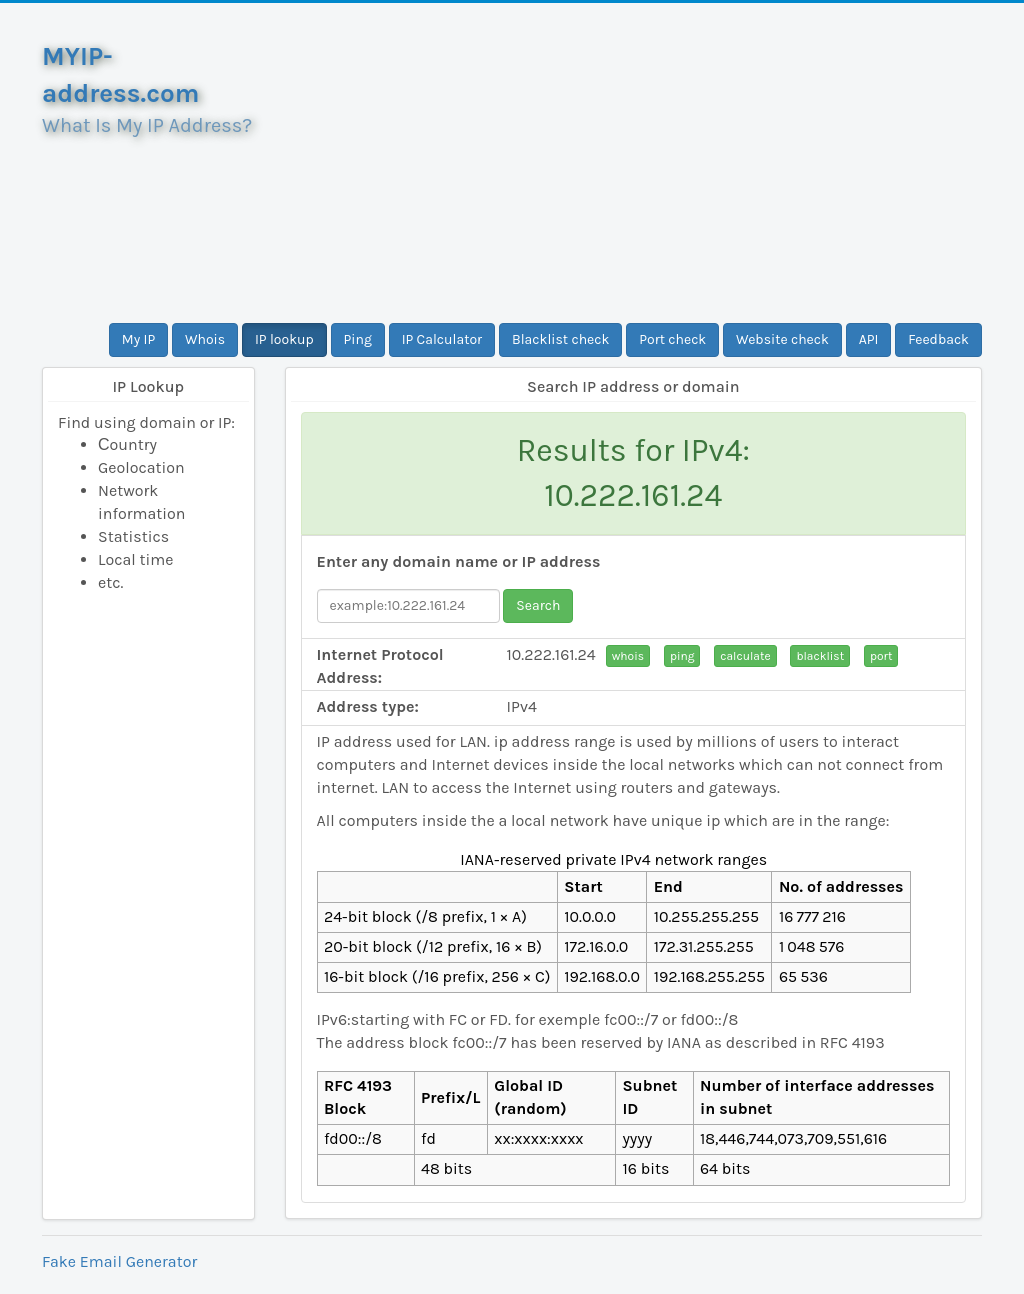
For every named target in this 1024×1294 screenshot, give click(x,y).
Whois (205, 339)
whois (628, 656)
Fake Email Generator (119, 1261)
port (881, 656)
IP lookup (284, 339)
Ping (358, 339)
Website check (782, 339)
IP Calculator (442, 339)
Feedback (938, 339)
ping (682, 656)
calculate (745, 656)
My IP (138, 339)
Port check (672, 339)
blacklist (820, 656)
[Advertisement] (634, 163)
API (869, 339)
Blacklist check (560, 339)
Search (538, 605)
